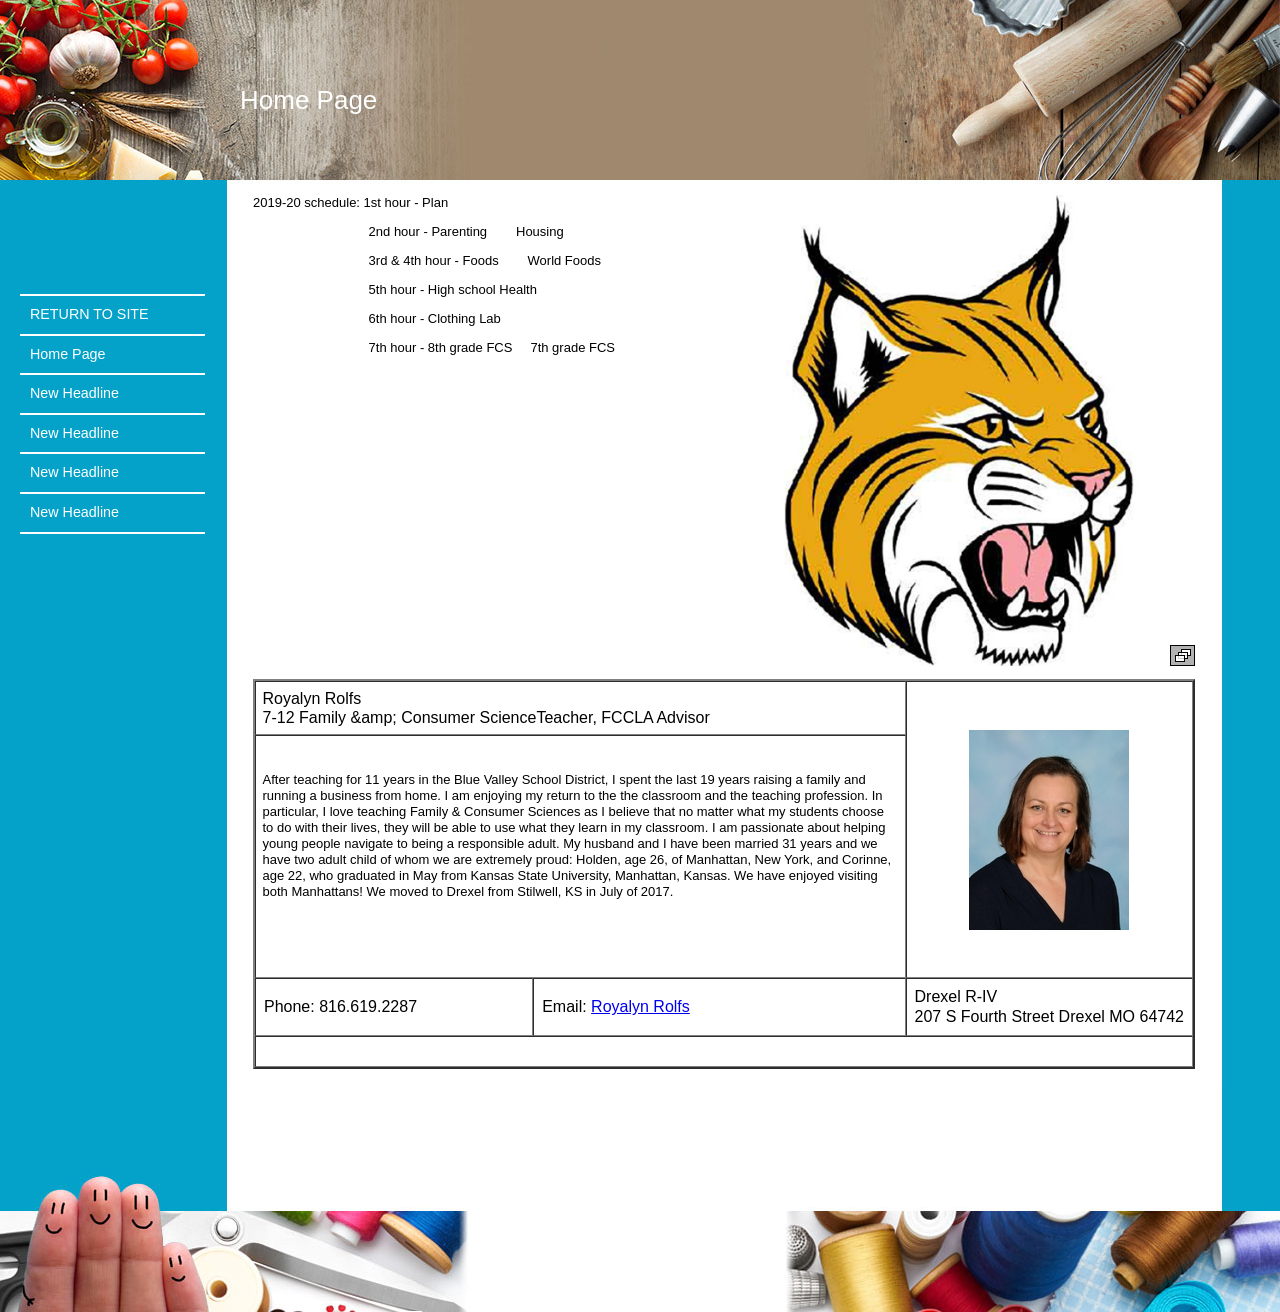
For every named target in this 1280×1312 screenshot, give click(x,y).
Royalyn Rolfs (640, 1006)
